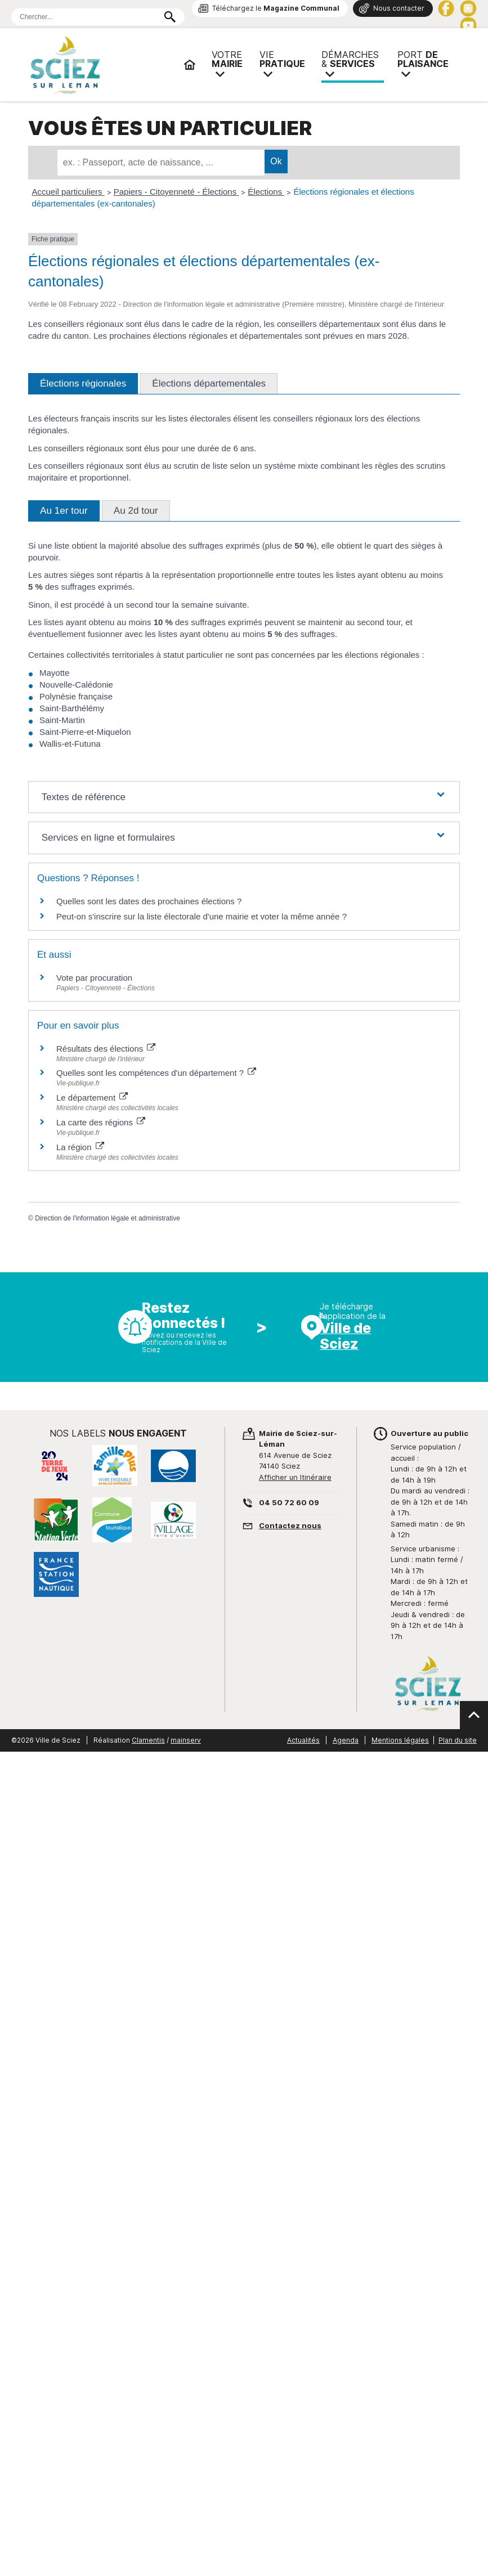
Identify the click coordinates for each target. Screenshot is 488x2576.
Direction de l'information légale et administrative (107, 1218)
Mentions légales (400, 1740)
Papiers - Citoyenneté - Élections (176, 191)
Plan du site (457, 1740)
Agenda (346, 1740)
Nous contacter (398, 8)
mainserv (186, 1740)
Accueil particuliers (68, 191)
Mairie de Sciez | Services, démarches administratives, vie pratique (101, 65)
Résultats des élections (105, 1048)
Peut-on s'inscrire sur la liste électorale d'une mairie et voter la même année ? (201, 916)
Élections (266, 191)
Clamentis (148, 1740)
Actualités (303, 1740)
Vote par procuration (94, 977)
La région (80, 1147)
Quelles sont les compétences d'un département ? (156, 1073)
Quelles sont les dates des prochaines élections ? (148, 901)
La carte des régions (100, 1122)
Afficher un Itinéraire (295, 1477)
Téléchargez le (275, 8)
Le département (92, 1097)
